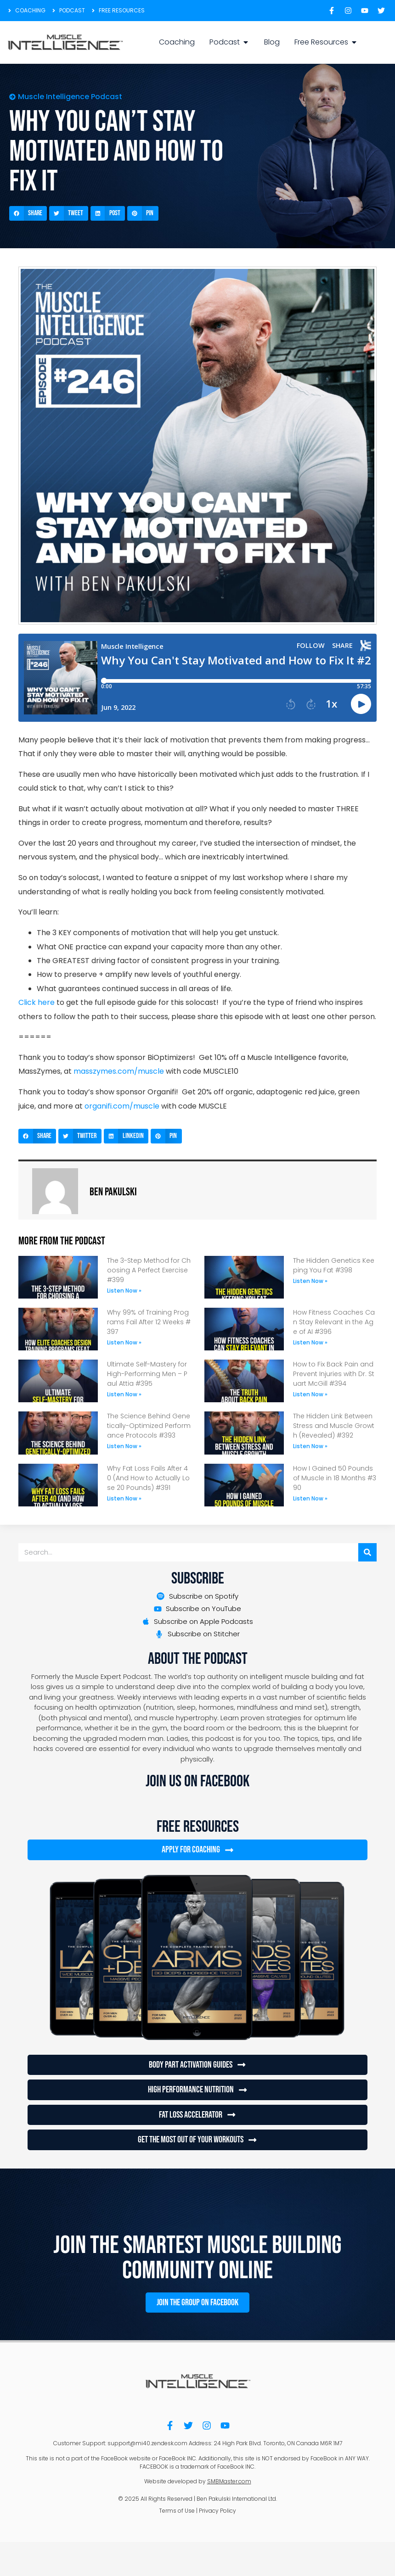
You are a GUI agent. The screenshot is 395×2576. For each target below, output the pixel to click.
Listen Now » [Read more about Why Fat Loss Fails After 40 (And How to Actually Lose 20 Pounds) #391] (124, 1498)
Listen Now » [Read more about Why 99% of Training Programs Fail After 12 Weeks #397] (124, 1342)
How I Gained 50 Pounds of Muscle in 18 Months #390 (334, 1478)
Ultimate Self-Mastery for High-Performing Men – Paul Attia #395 (147, 1374)
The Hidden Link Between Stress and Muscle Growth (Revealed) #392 (333, 1425)
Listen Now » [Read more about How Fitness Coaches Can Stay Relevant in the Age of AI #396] (310, 1342)
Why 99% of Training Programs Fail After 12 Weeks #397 (149, 1322)
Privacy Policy (217, 2509)
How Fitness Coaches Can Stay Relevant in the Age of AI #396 (334, 1322)
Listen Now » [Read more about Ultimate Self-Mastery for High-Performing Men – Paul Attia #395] (124, 1394)
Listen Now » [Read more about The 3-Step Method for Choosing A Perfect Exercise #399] (124, 1290)
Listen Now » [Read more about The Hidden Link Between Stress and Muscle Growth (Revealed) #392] (310, 1446)
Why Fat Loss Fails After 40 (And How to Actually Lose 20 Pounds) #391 (148, 1478)
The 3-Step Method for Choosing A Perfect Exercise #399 (149, 1270)
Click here (36, 1002)
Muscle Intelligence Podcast (70, 96)
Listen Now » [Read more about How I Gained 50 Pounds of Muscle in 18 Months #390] (310, 1498)
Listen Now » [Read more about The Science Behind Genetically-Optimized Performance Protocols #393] (124, 1446)
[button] (28, 213)
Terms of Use (177, 2509)
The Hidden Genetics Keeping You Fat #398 (333, 1265)
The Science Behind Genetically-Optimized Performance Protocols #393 (149, 1425)
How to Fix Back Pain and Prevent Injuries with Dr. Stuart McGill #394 (333, 1374)
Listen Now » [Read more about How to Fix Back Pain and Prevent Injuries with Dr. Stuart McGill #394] (310, 1394)
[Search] (367, 1552)
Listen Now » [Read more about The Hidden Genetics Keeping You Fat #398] (310, 1281)
